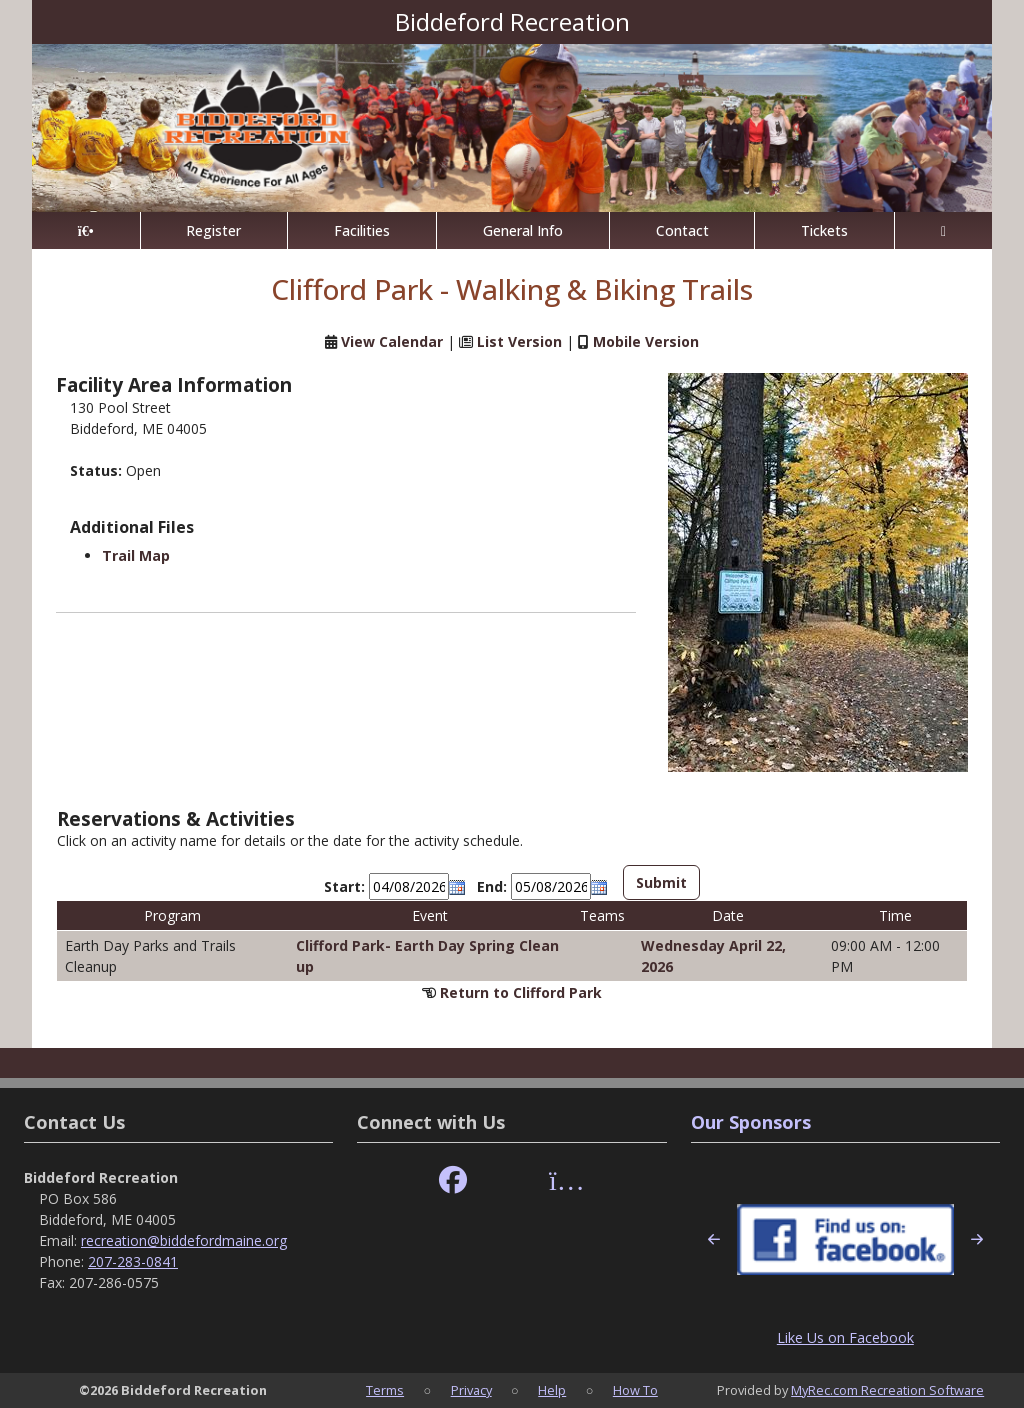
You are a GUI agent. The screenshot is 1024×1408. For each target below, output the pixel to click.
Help (552, 1390)
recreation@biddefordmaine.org (184, 1240)
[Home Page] (86, 230)
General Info (523, 230)
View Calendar (392, 341)
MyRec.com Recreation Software (887, 1390)
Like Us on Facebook (845, 1337)
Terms (385, 1390)
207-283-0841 (133, 1261)
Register (213, 230)
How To (635, 1390)
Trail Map (136, 555)
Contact (682, 230)
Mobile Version (646, 341)
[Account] (943, 230)
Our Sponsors (751, 1122)
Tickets (824, 230)
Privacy (471, 1390)
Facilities (362, 230)
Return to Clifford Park (521, 992)
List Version (519, 341)
